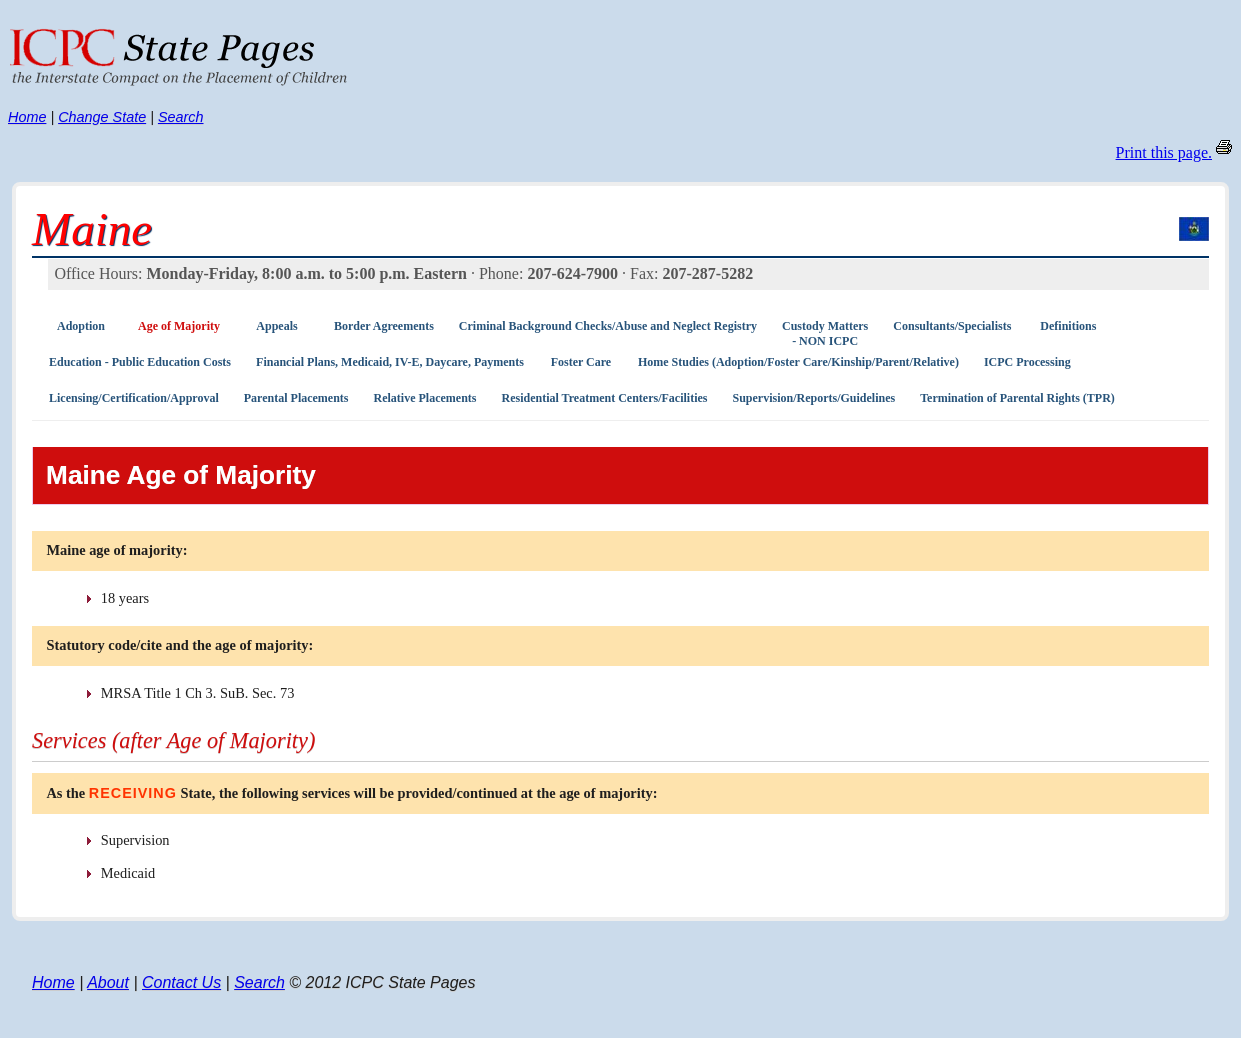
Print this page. (1164, 152)
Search (181, 117)
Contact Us (181, 982)
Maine (92, 229)
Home (27, 117)
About (108, 982)
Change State (102, 117)
